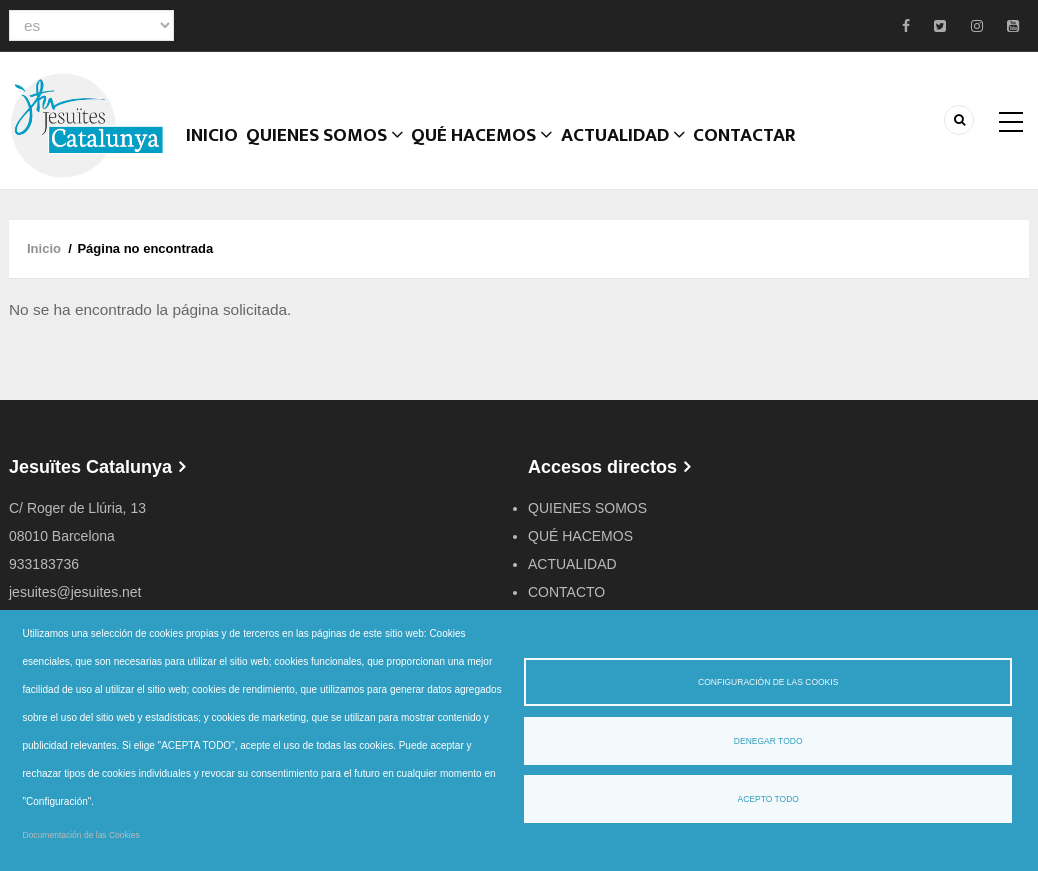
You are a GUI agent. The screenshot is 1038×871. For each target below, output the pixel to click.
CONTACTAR (790, 155)
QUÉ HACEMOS (507, 155)
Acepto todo (767, 799)
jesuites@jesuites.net (75, 602)
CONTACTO (566, 602)
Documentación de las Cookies (81, 835)
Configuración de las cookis (768, 682)
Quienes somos (343, 155)
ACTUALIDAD (657, 155)
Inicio (219, 155)
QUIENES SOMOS (587, 518)
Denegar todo (768, 741)
